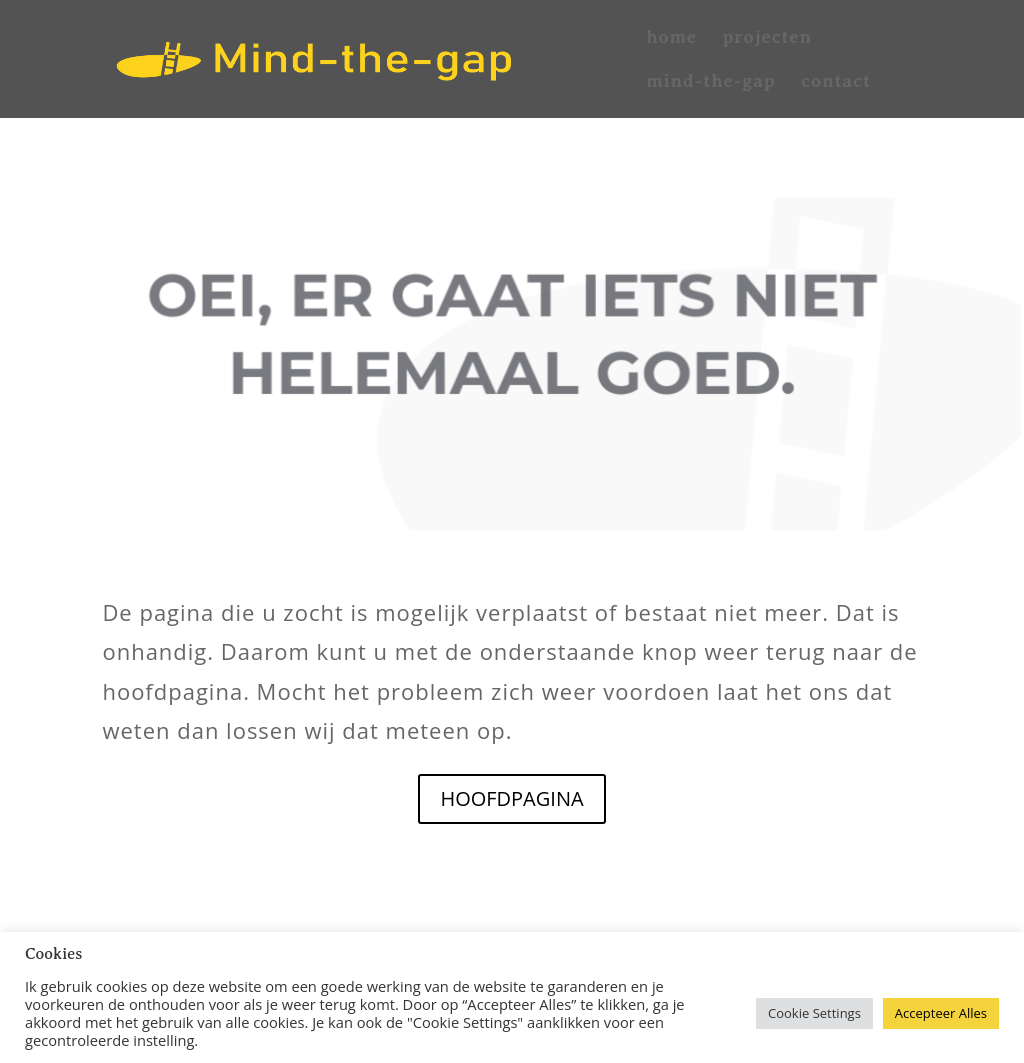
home (671, 38)
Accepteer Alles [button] (941, 1013)
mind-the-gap (710, 82)
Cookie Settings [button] (814, 1013)
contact (836, 82)
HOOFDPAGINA (511, 798)
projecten (767, 38)
